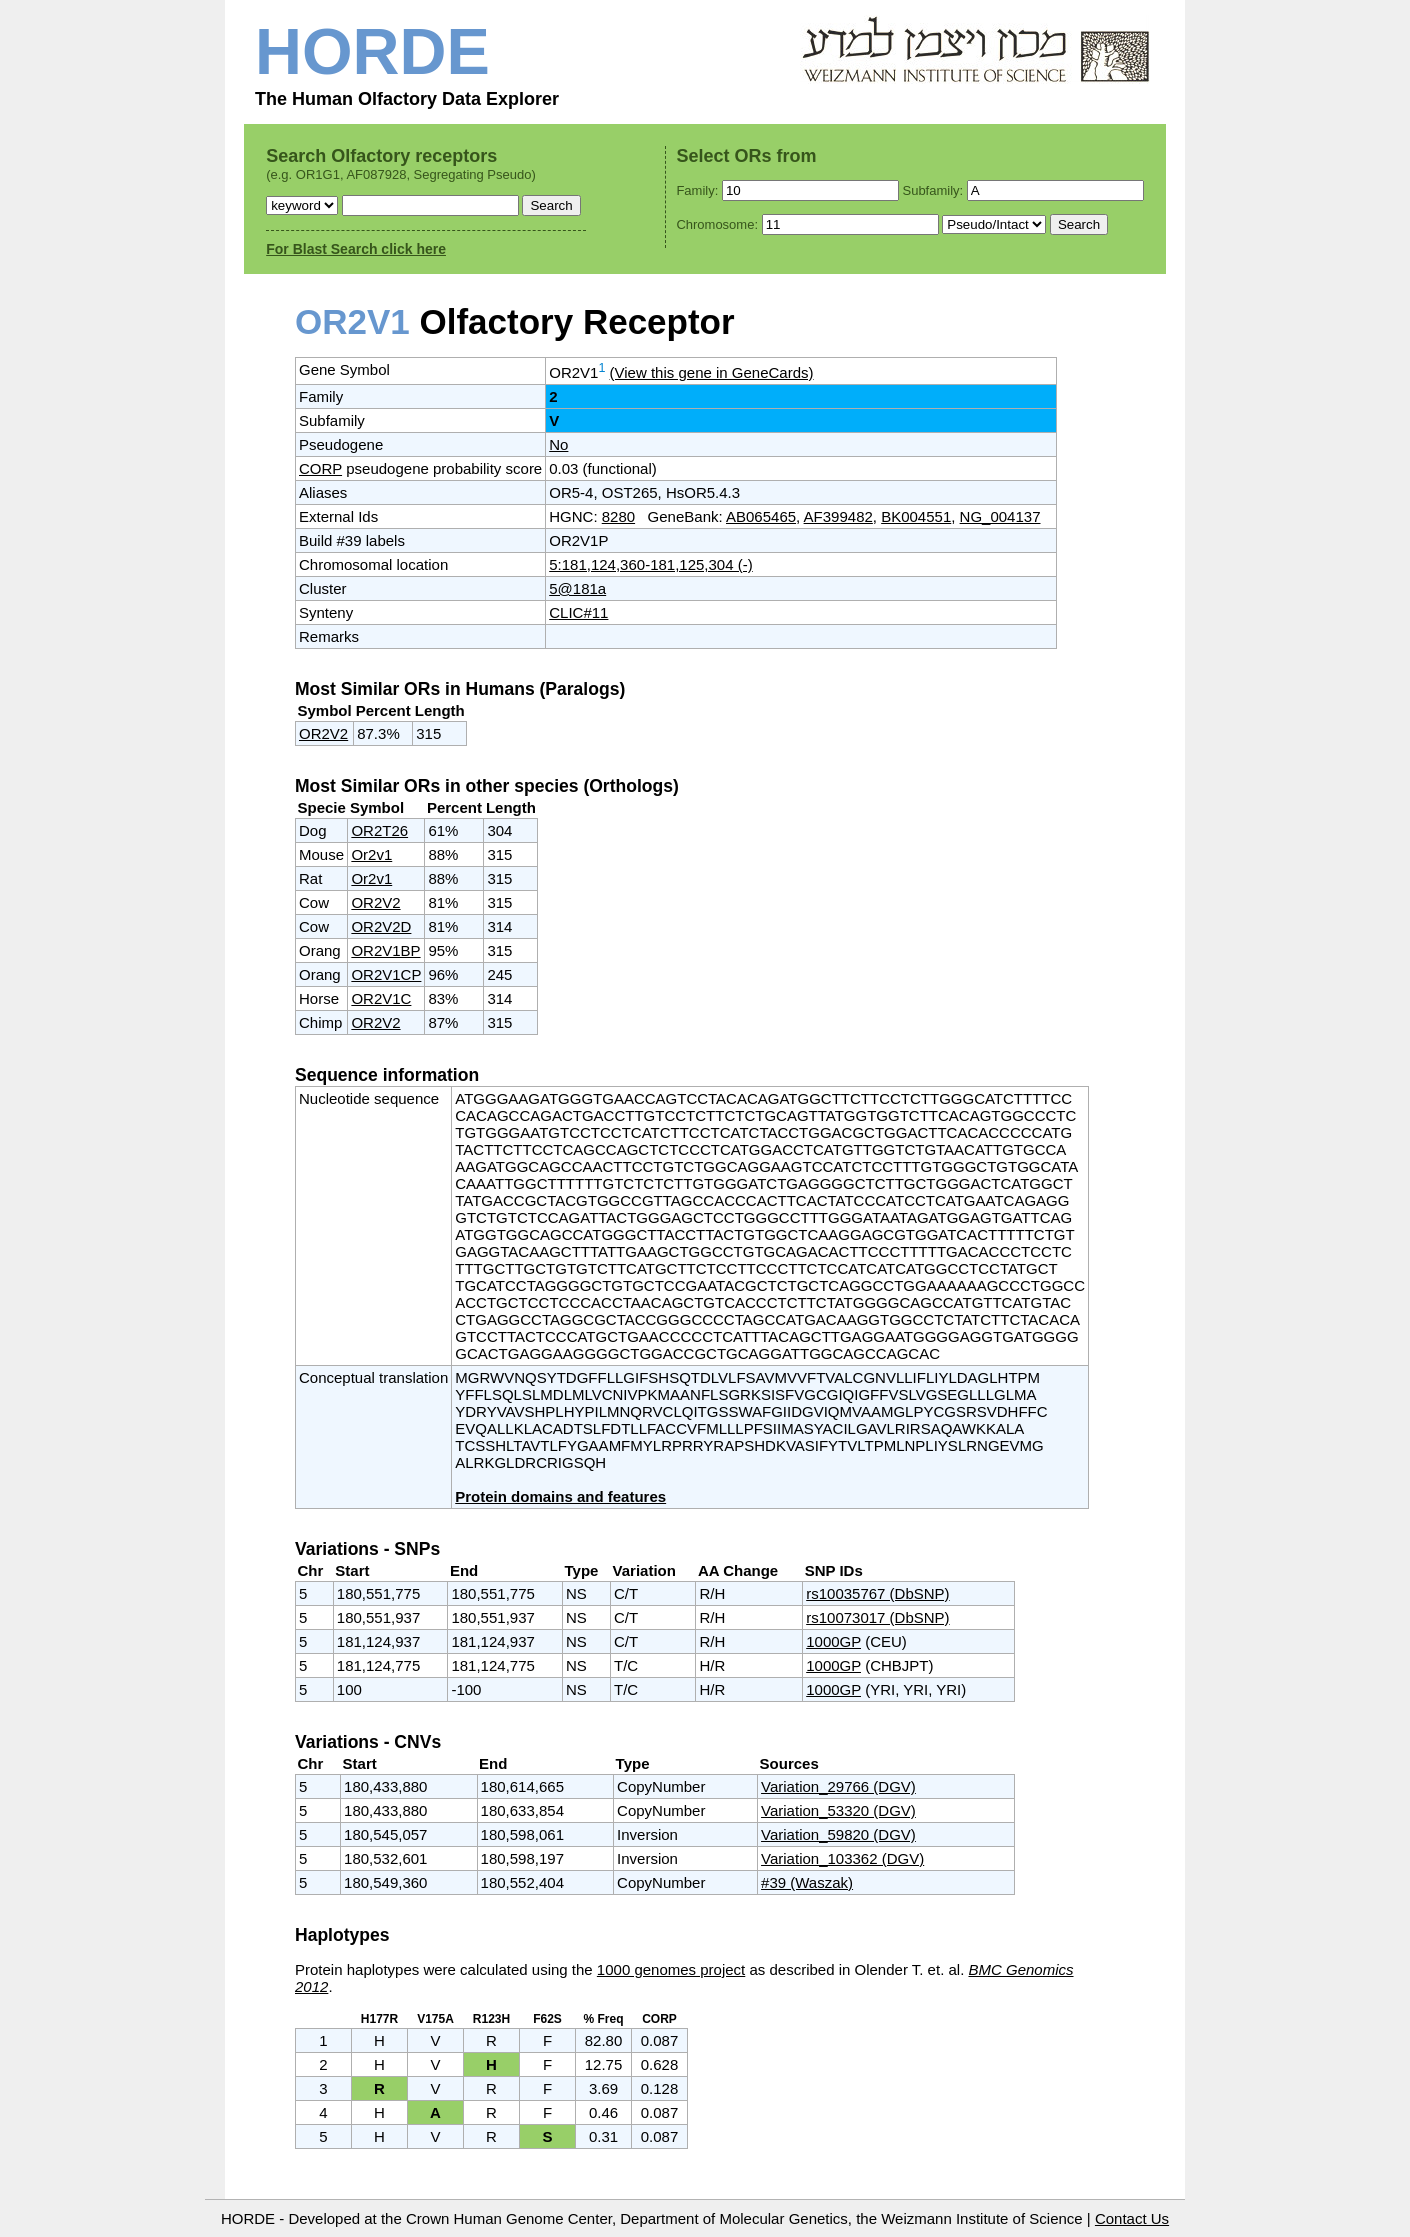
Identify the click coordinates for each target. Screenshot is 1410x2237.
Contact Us (1132, 2218)
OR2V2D (381, 926)
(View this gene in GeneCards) (712, 372)
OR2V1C (381, 998)
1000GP (833, 1641)
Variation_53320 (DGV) (838, 1810)
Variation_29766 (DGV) (838, 1786)
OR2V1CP (386, 974)
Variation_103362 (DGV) (842, 1858)
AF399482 (838, 516)
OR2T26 (379, 830)
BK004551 (916, 516)
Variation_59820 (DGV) (838, 1834)
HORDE (372, 51)
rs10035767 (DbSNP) (877, 1593)
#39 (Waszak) (807, 1882)
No (558, 444)
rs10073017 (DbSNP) (877, 1617)
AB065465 (761, 516)
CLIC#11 (578, 612)
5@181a (577, 588)
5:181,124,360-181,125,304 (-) (651, 564)
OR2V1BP (385, 950)
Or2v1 (371, 854)
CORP (320, 468)
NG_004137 (1000, 516)
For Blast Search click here (356, 249)
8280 (618, 516)
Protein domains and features (560, 1496)
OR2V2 (323, 733)
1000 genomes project (671, 1969)
